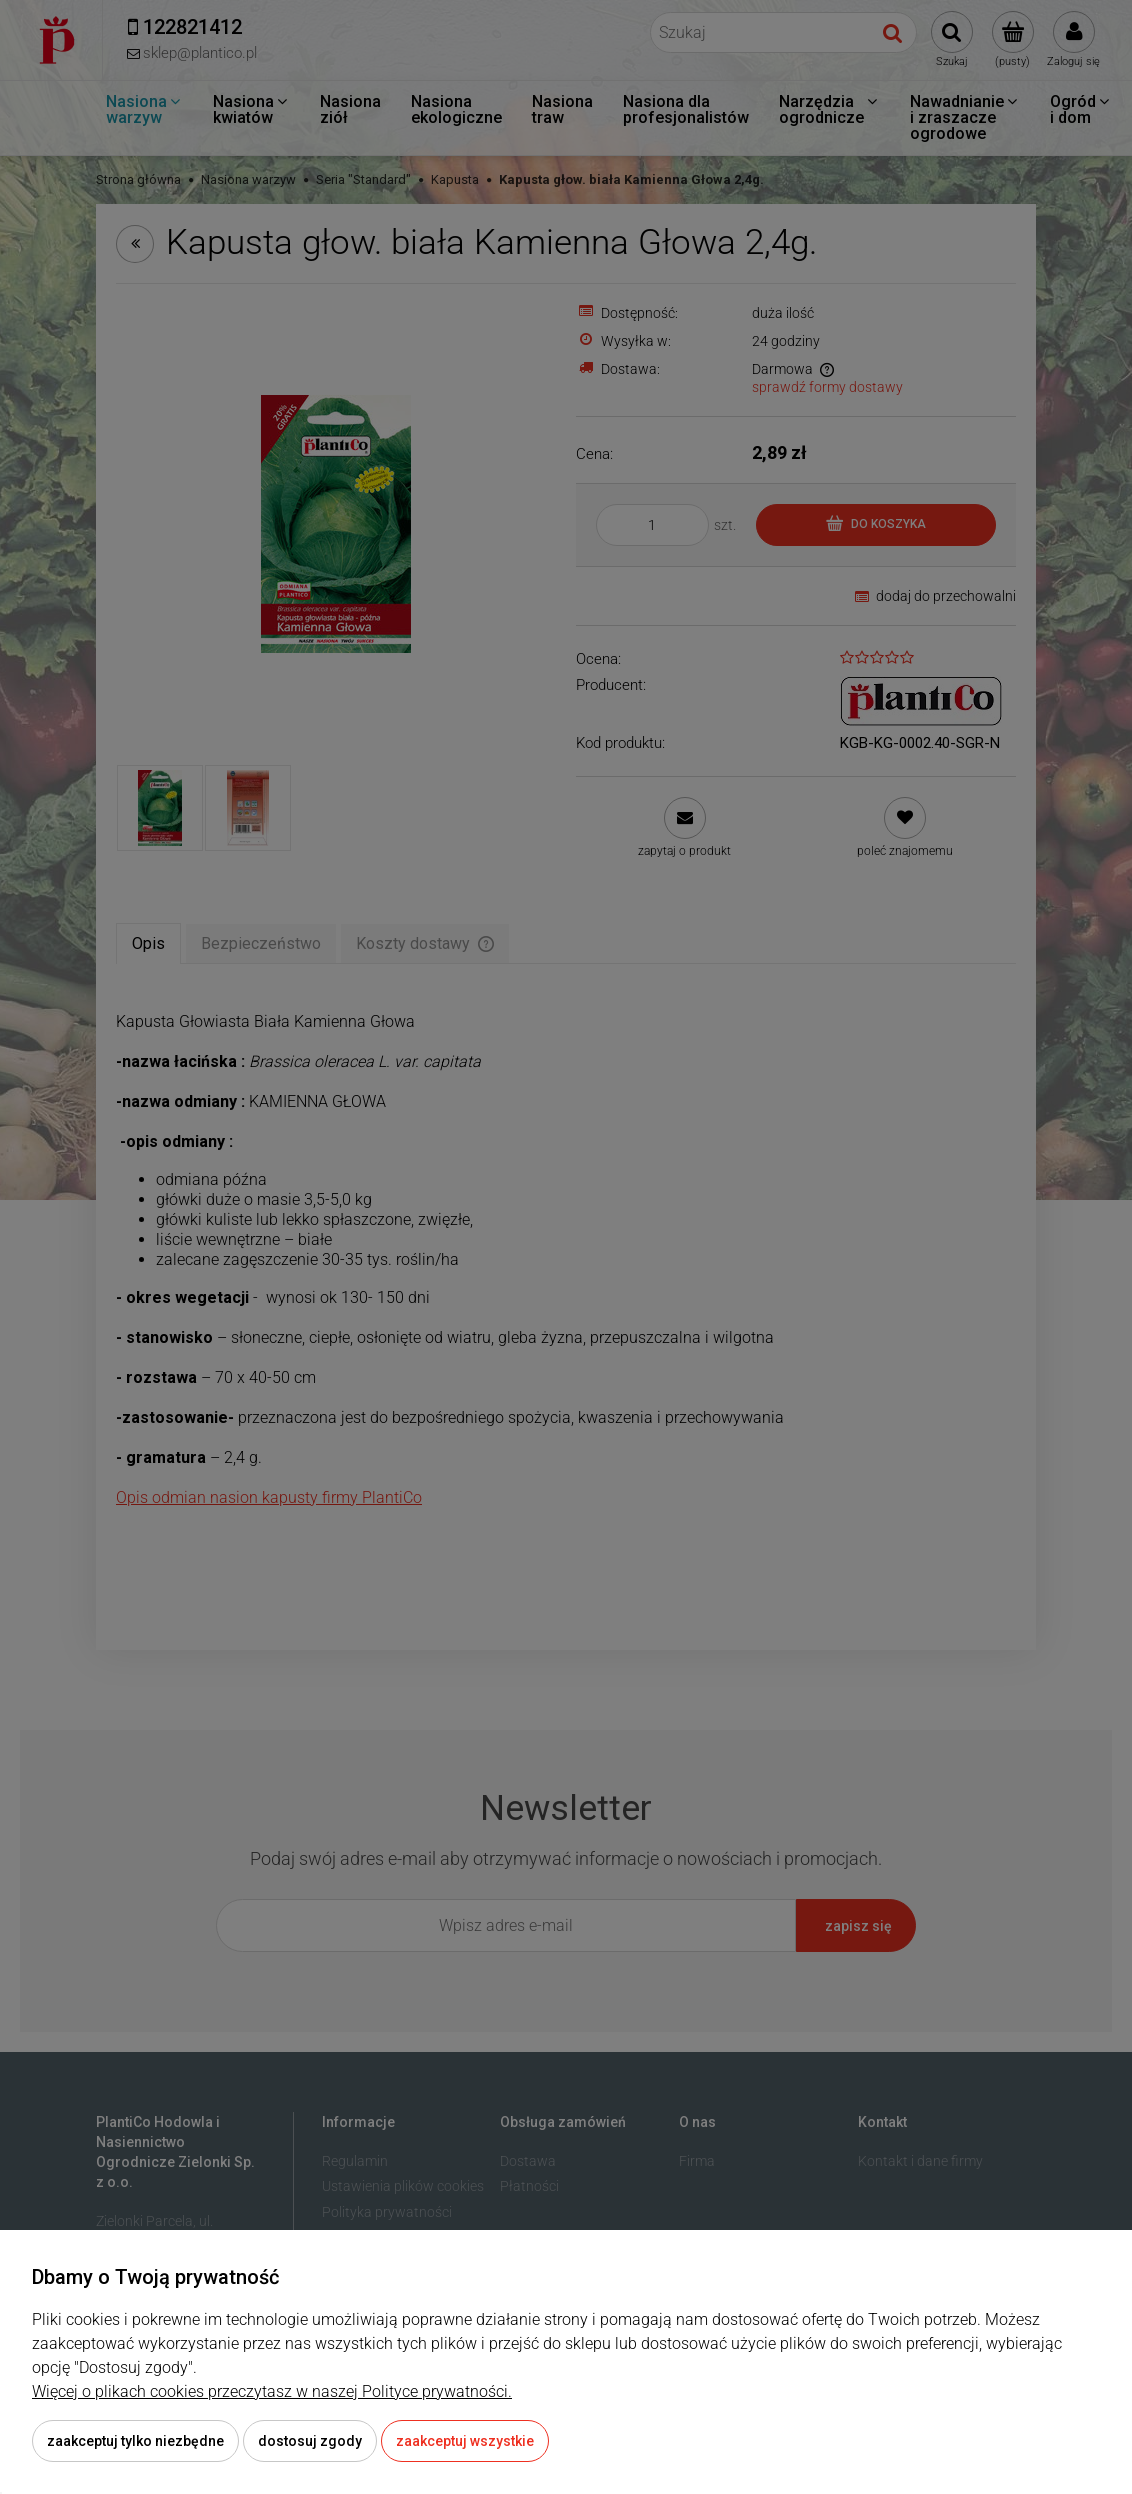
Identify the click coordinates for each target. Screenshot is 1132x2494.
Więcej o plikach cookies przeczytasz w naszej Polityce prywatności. (272, 2391)
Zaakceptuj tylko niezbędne (135, 2441)
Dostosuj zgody (310, 2441)
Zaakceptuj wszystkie (465, 2441)
